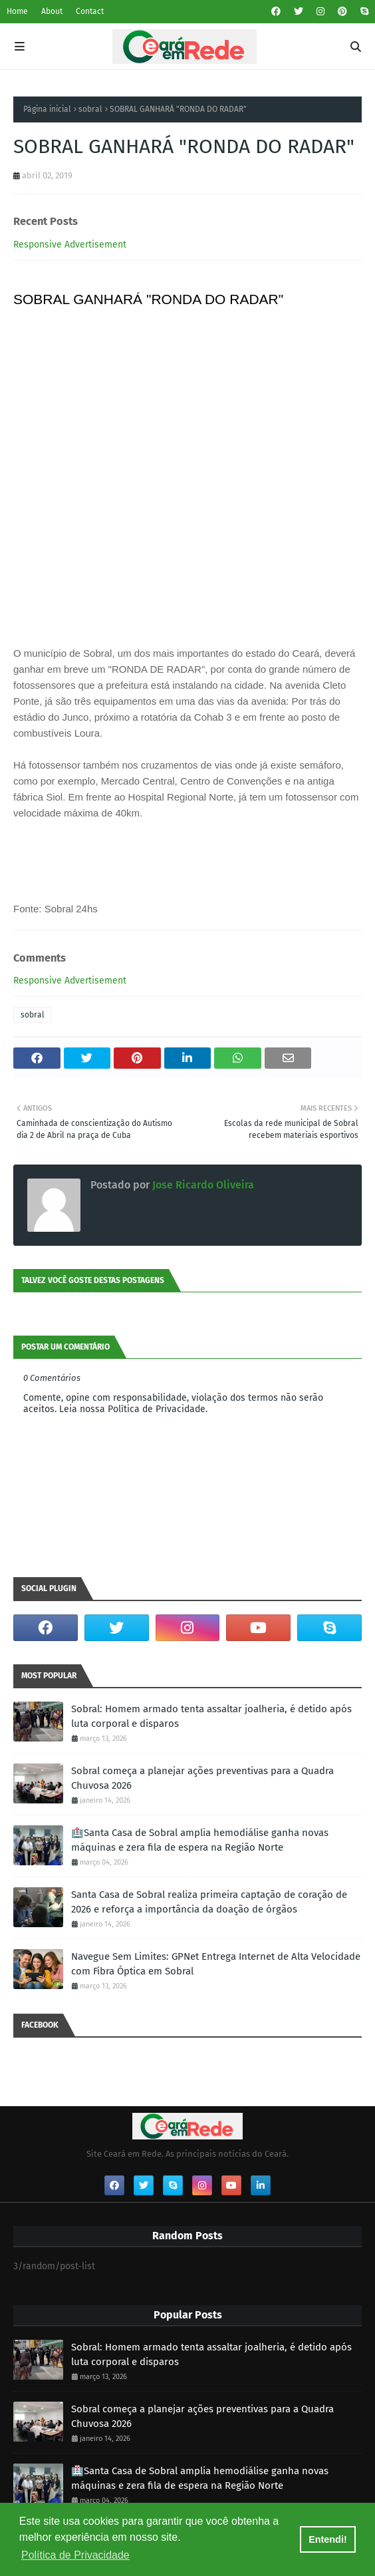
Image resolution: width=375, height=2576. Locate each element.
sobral (90, 109)
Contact (90, 11)
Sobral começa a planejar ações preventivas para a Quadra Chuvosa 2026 (202, 1778)
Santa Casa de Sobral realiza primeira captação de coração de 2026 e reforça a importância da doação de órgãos (209, 1902)
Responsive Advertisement (69, 244)
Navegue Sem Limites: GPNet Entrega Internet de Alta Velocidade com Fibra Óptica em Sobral (215, 1964)
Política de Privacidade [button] (75, 2555)
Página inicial (47, 109)
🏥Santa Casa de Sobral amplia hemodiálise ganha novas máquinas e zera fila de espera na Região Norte (199, 1840)
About (51, 11)
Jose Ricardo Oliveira (202, 1185)
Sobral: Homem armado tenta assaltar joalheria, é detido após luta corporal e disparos (211, 1716)
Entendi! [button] (328, 2539)
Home (17, 11)
